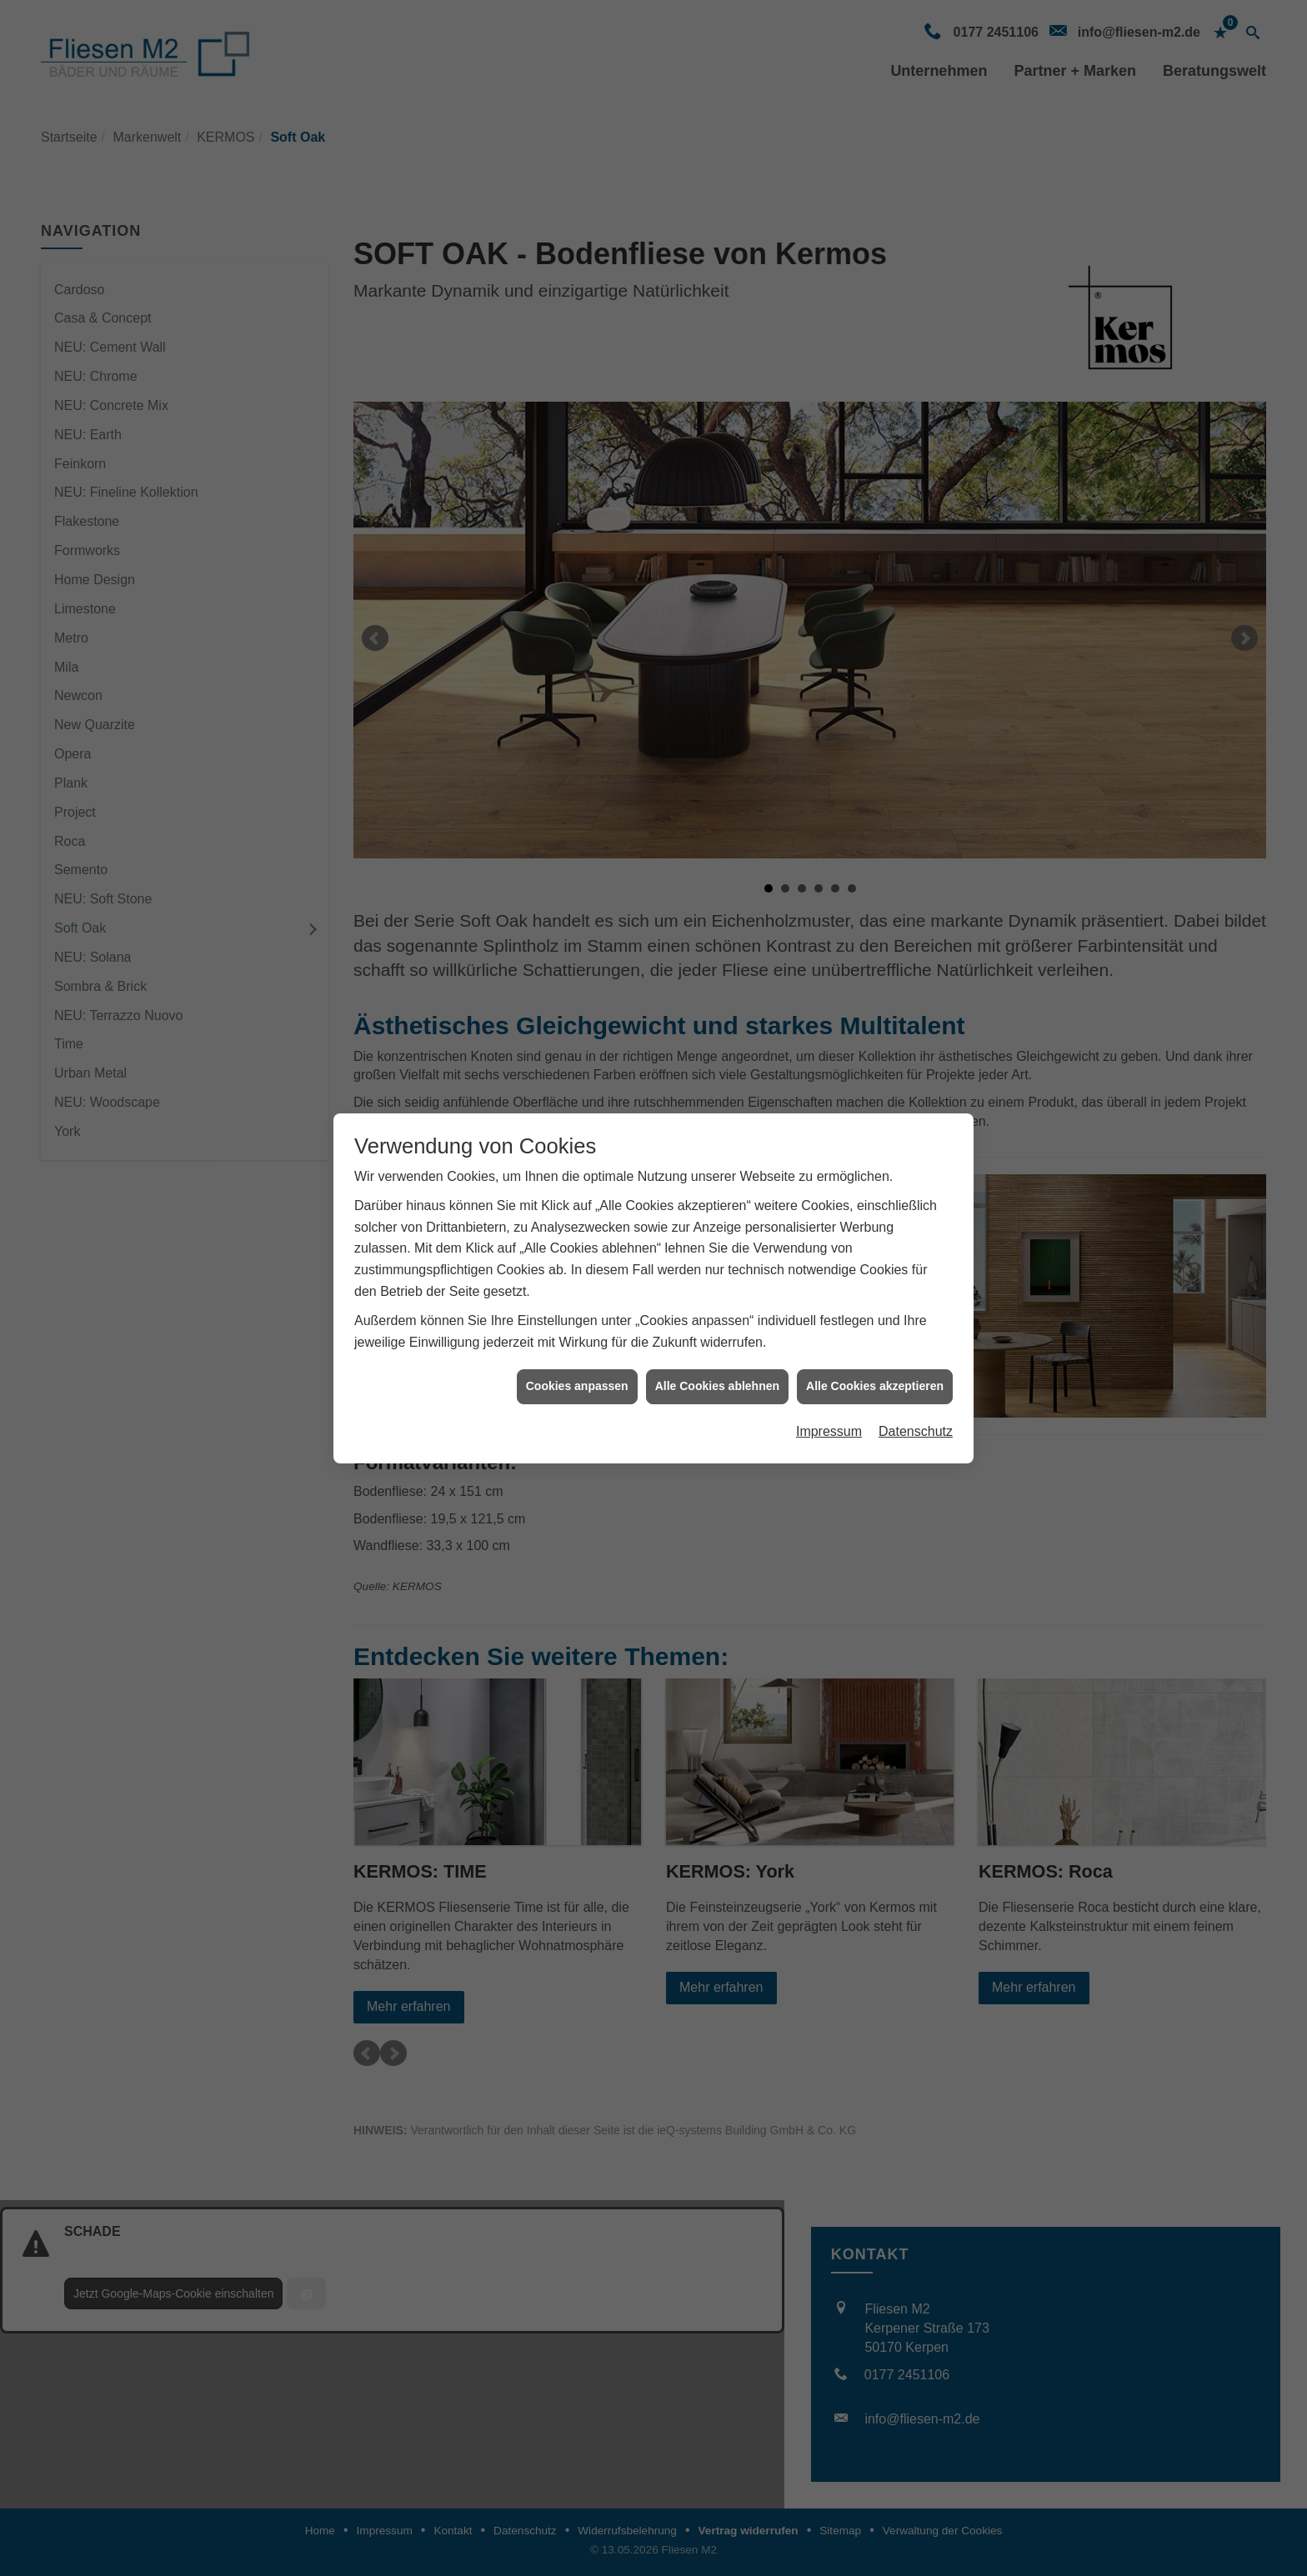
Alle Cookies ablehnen (717, 1360)
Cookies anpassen (577, 1360)
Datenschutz (916, 1405)
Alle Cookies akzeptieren (875, 1360)
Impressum (829, 1405)
